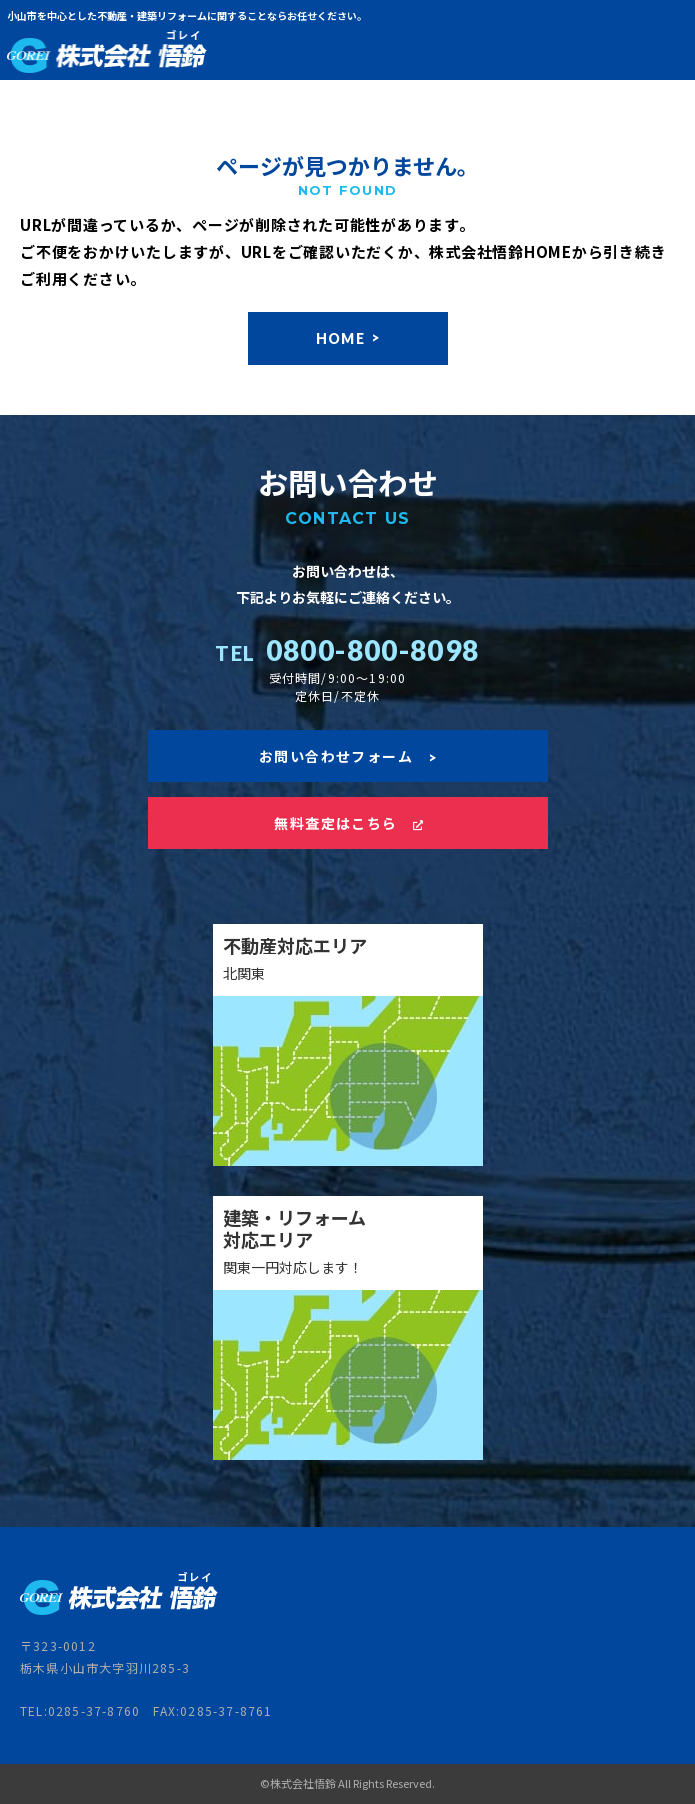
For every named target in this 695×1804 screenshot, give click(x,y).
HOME (348, 338)
